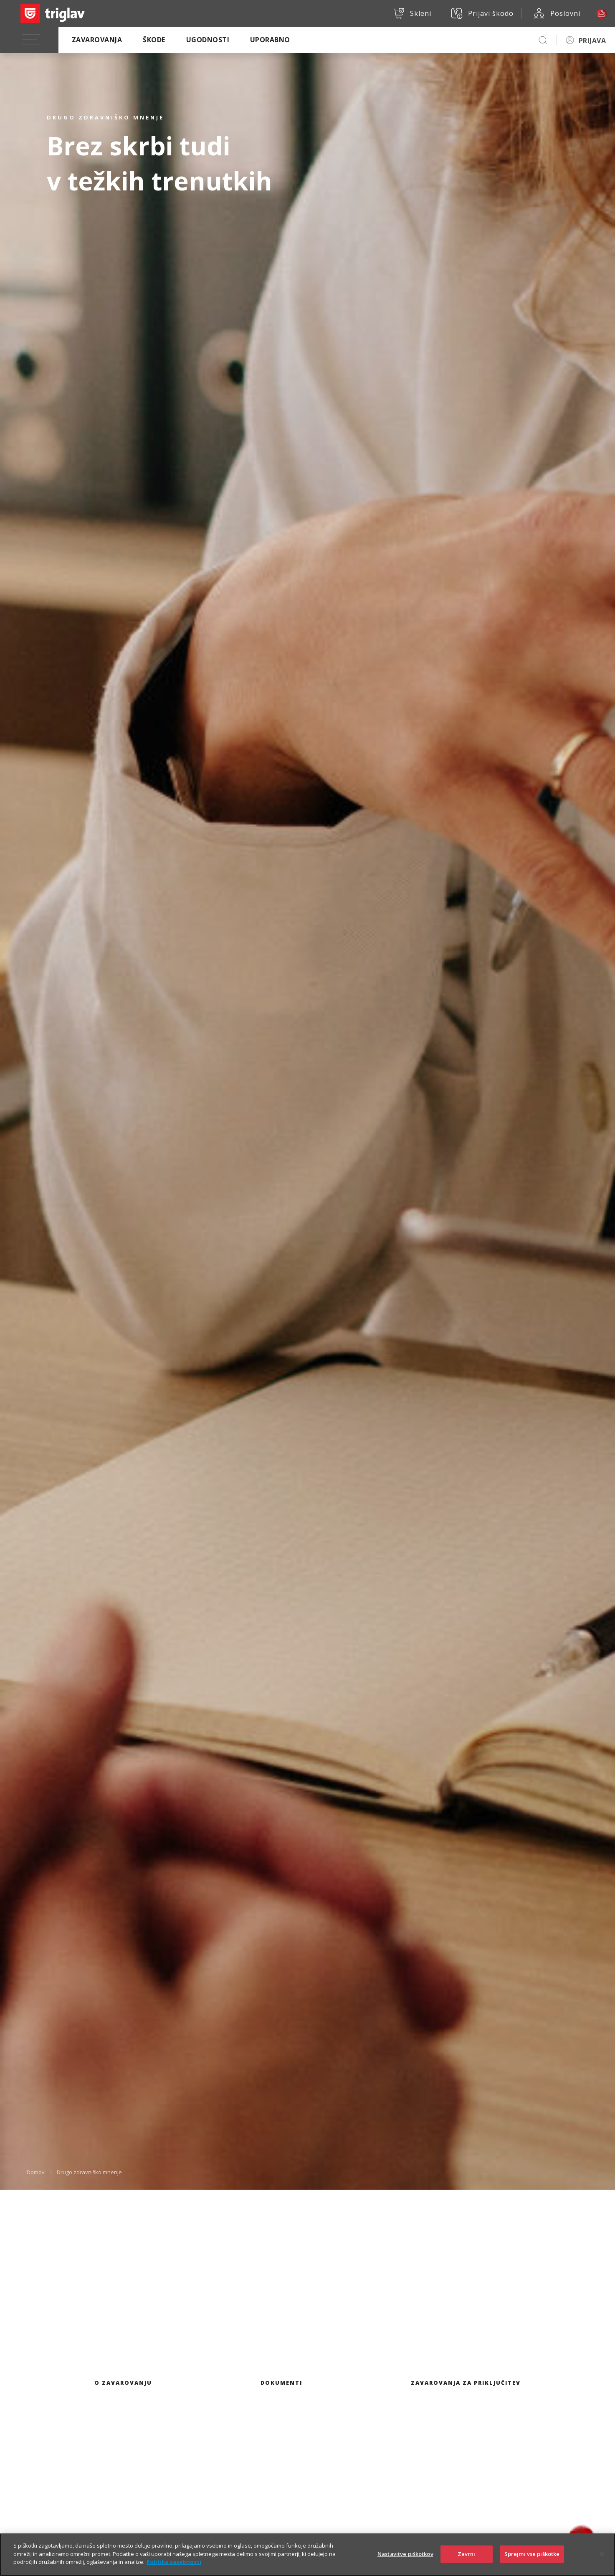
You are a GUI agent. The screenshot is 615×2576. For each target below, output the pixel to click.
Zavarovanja (97, 39)
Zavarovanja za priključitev (466, 2382)
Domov (36, 2172)
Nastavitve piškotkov (405, 2554)
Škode (154, 39)
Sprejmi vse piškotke (532, 2554)
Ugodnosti (207, 39)
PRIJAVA (592, 40)
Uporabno (270, 39)
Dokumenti (281, 2382)
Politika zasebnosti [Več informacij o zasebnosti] (174, 2562)
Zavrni (467, 2554)
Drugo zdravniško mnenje (89, 2172)
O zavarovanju (123, 2382)
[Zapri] (601, 2554)
